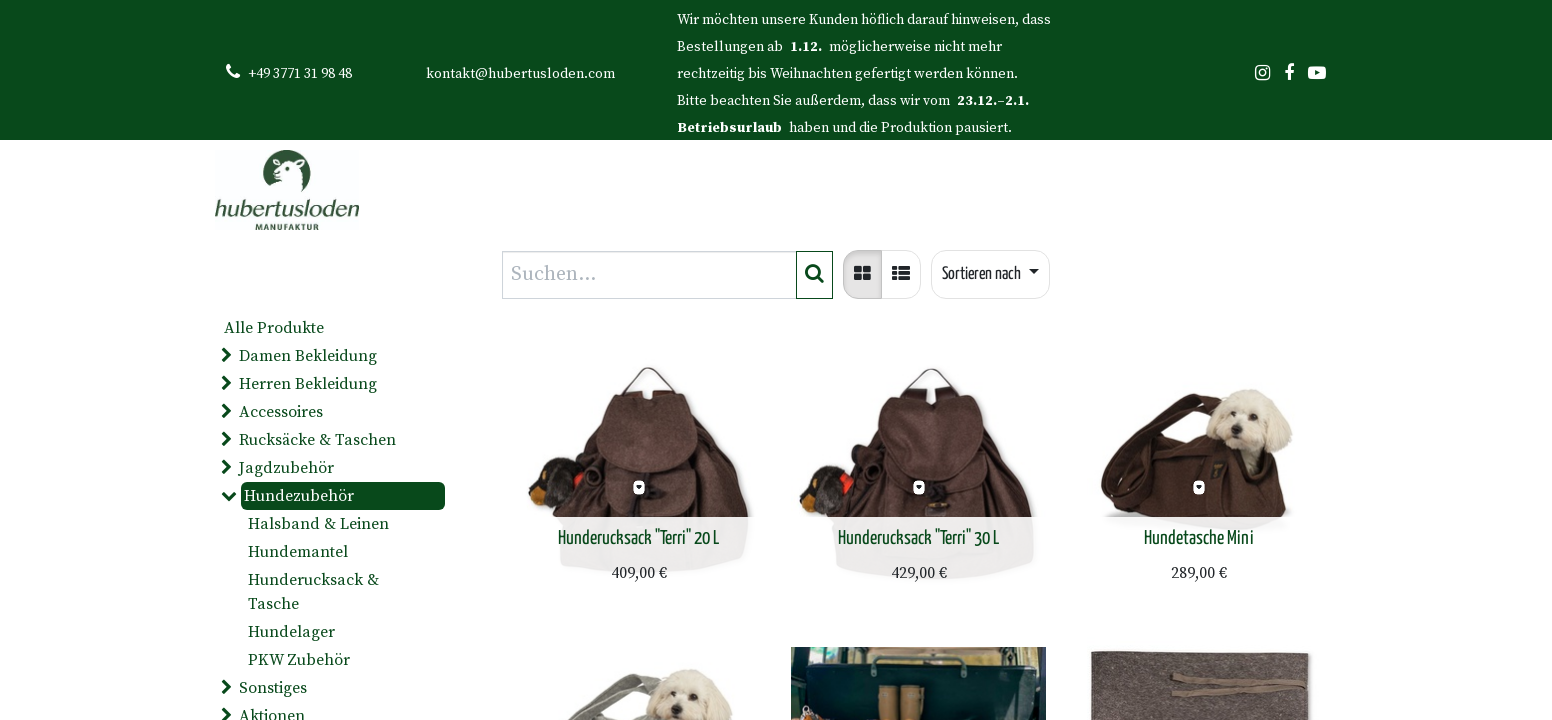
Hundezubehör (299, 496)
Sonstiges (273, 688)
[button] (990, 274)
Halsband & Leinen (318, 524)
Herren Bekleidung (308, 384)
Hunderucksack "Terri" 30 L (918, 538)
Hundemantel (298, 552)
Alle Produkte (274, 328)
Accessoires (281, 412)
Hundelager (291, 632)
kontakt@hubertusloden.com (520, 74)
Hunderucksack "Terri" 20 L (638, 538)
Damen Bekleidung (308, 356)
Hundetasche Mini (1199, 538)
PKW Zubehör (299, 660)
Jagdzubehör (286, 468)
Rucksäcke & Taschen (317, 440)
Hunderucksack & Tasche (313, 592)
